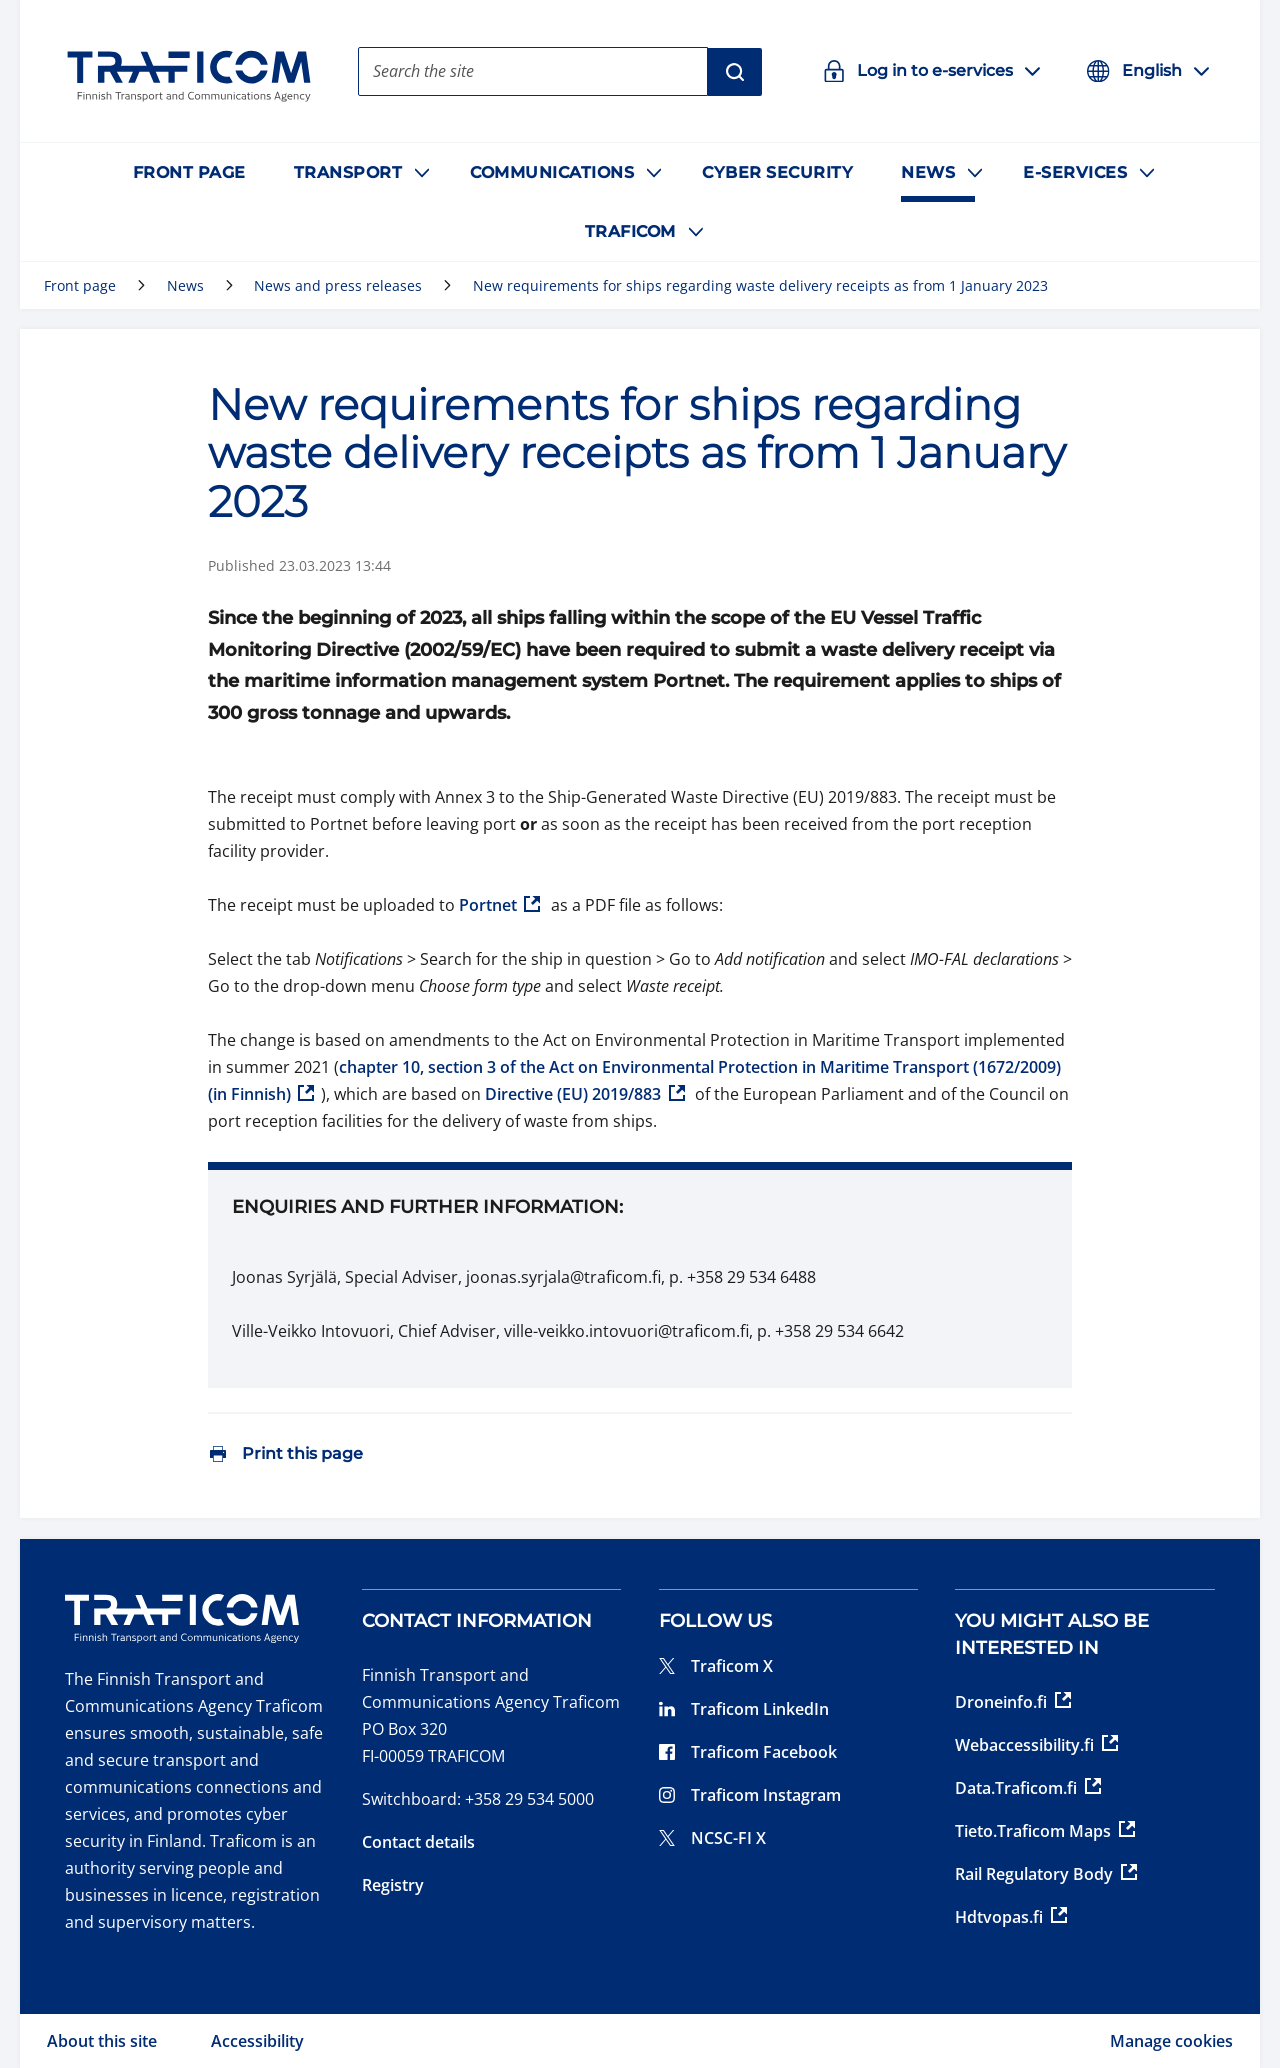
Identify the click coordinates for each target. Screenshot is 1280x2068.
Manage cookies (1171, 2041)
